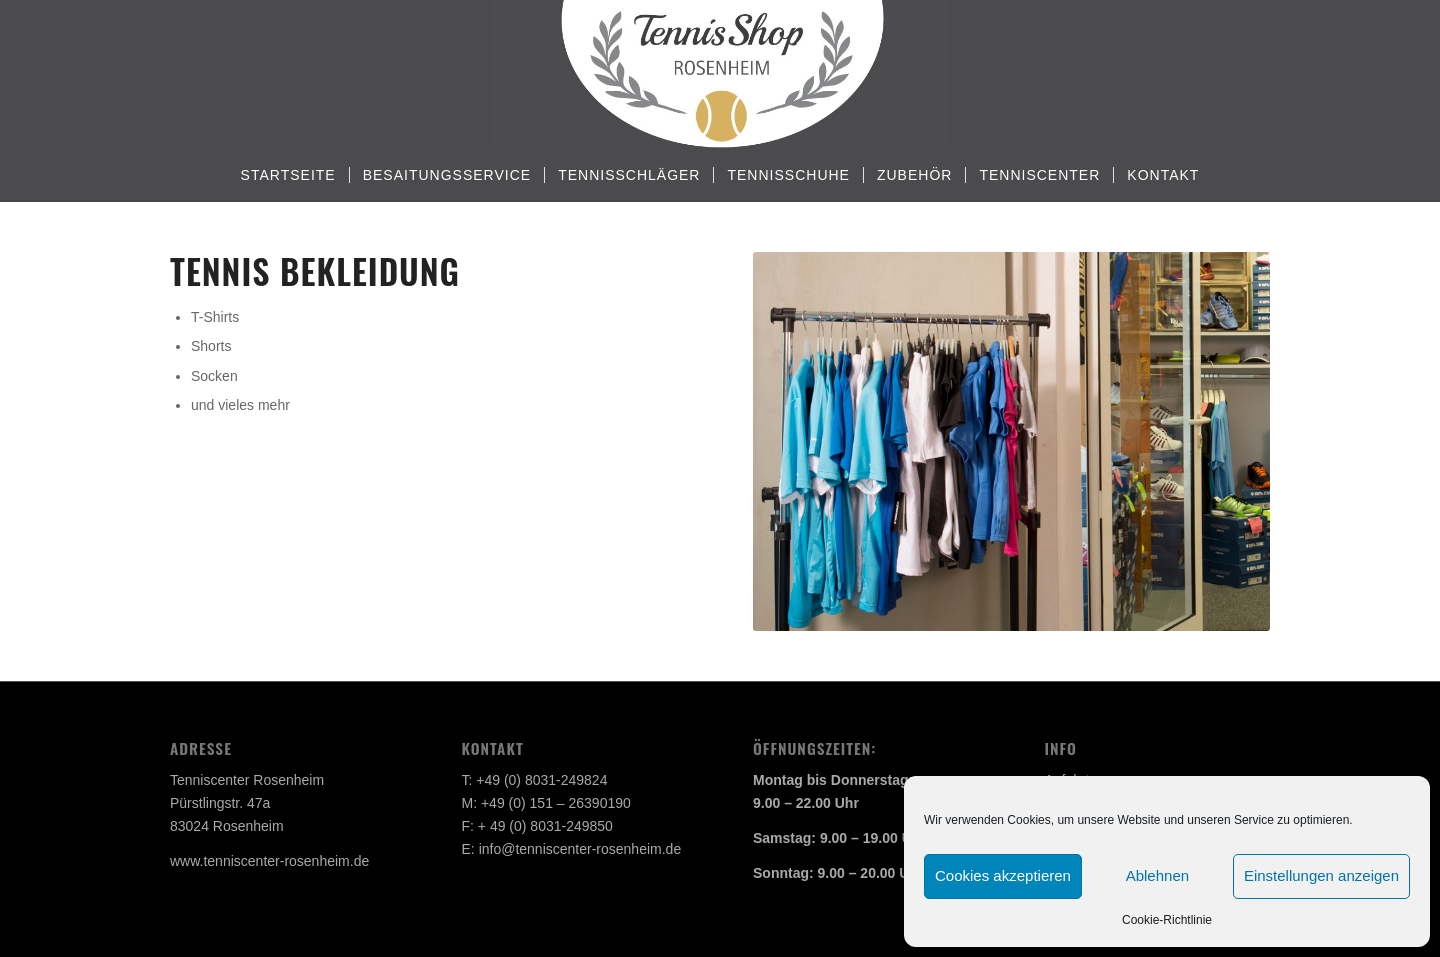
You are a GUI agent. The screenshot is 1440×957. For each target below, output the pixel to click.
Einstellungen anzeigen (1321, 875)
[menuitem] (288, 175)
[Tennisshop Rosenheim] (719, 75)
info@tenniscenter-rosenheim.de (580, 849)
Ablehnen (1157, 875)
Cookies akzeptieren (1003, 875)
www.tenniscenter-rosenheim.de (269, 861)
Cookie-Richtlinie (1167, 920)
